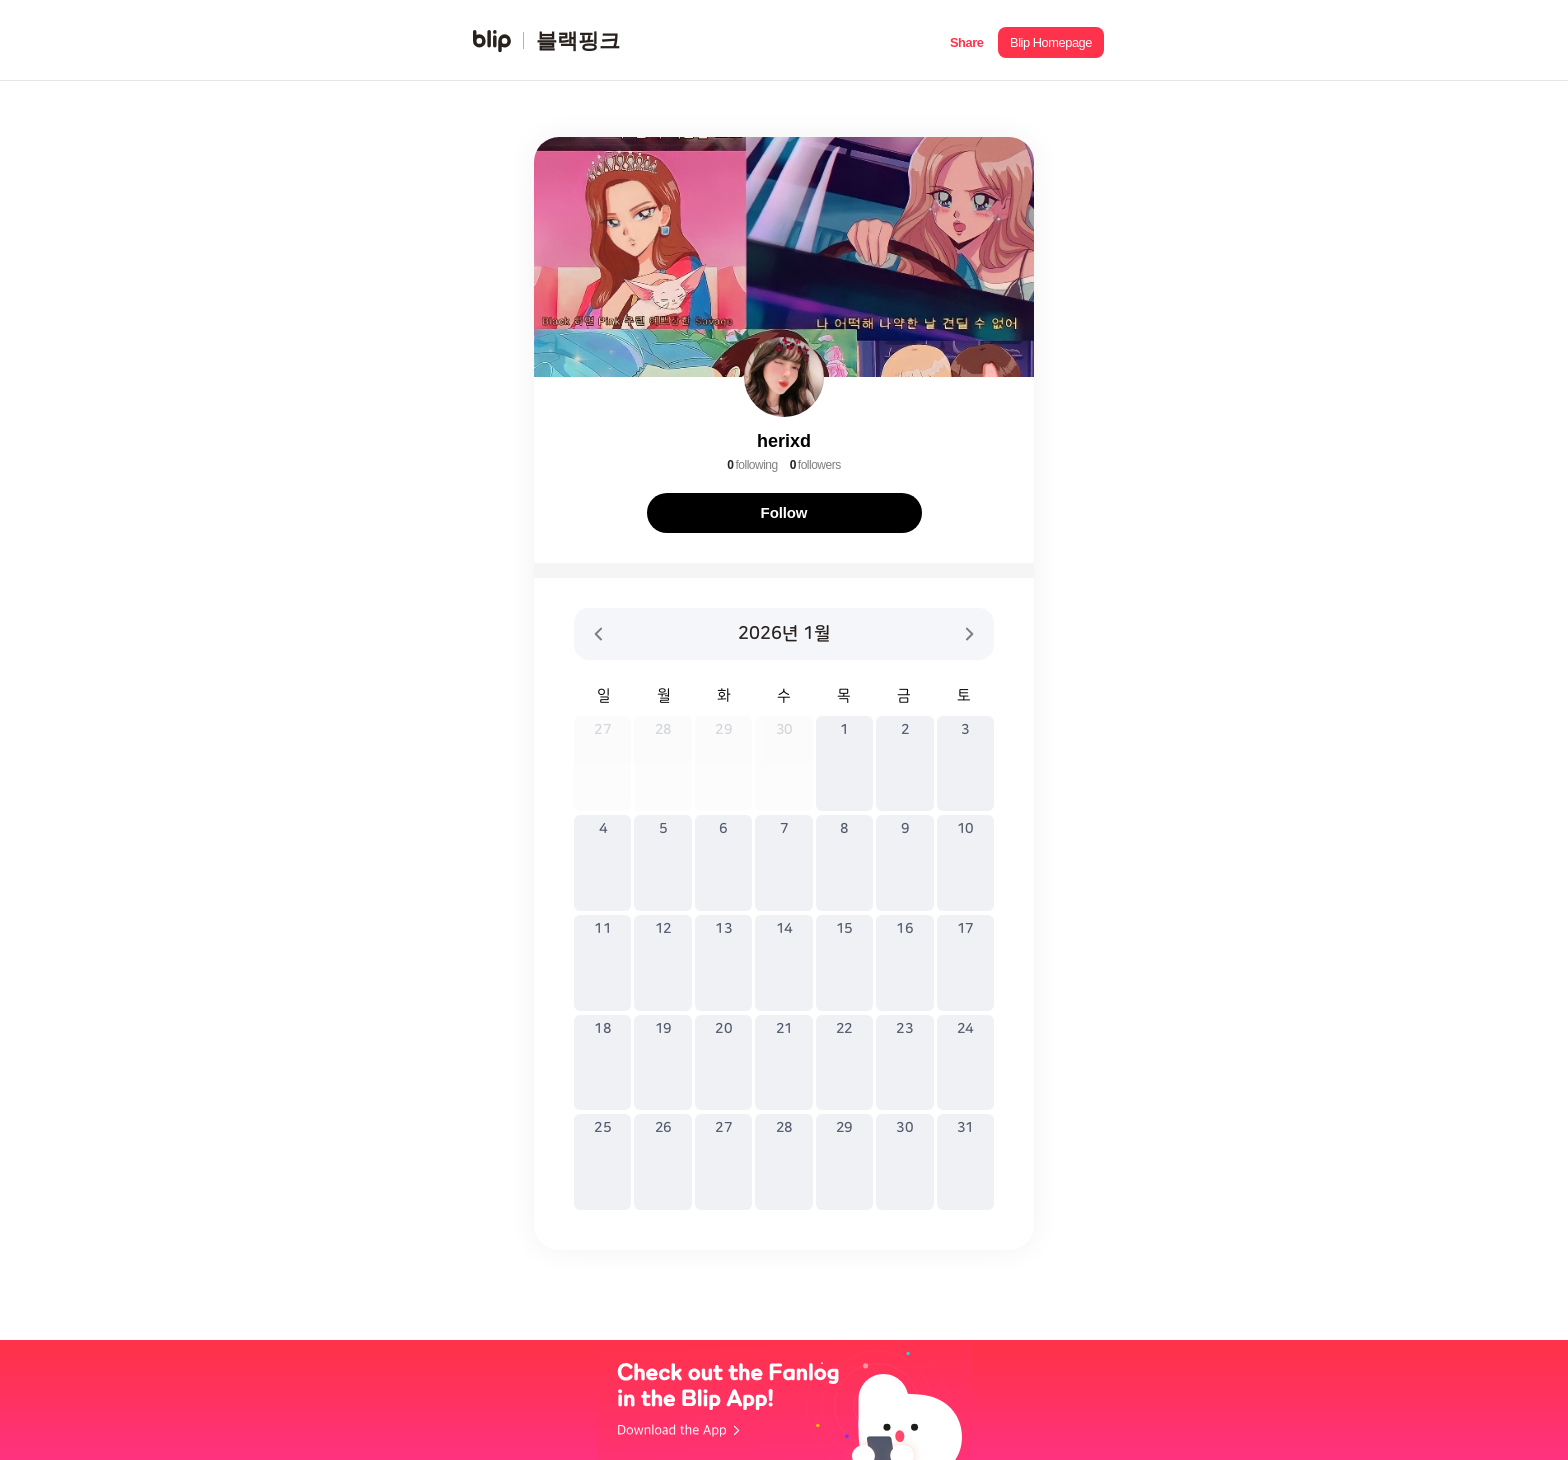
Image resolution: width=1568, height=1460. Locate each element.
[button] (966, 40)
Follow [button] (784, 512)
